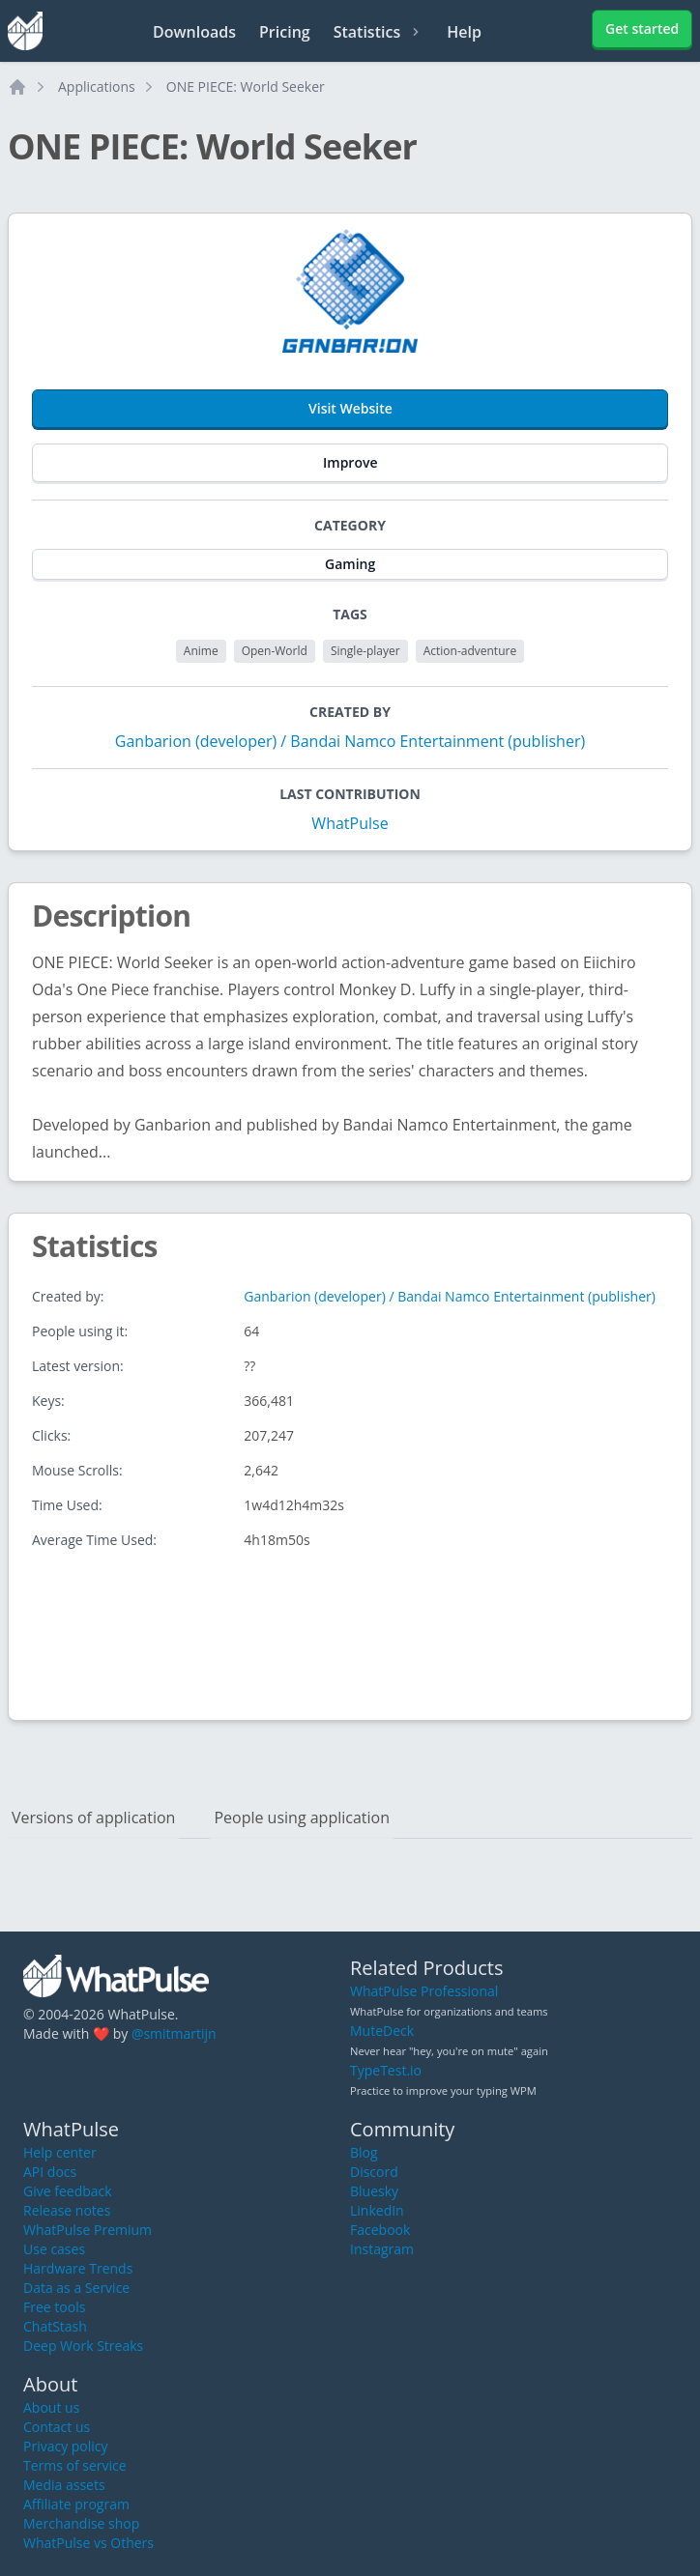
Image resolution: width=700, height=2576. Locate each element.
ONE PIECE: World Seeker (245, 86)
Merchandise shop (81, 2523)
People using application (302, 1817)
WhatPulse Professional (424, 1991)
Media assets (64, 2485)
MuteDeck (382, 2030)
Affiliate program (76, 2504)
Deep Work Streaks (83, 2345)
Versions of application (93, 1817)
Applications (96, 86)
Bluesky (374, 2191)
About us (51, 2407)
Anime (201, 651)
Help (464, 32)
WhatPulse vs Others (88, 2542)
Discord (374, 2171)
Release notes (66, 2210)
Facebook (380, 2229)
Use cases (54, 2249)
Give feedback (67, 2191)
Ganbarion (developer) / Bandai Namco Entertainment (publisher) (350, 741)
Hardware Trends (77, 2268)
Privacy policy (65, 2446)
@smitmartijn (174, 2033)
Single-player (365, 651)
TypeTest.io (386, 2070)
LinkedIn (377, 2210)
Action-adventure (469, 651)
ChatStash (55, 2326)
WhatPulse (349, 823)
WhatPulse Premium (87, 2229)
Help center (60, 2152)
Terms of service (75, 2465)
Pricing (284, 32)
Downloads (194, 32)
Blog (364, 2152)
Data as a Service (76, 2287)
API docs (49, 2171)
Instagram (382, 2249)
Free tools (54, 2307)
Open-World (274, 651)
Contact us (56, 2427)
